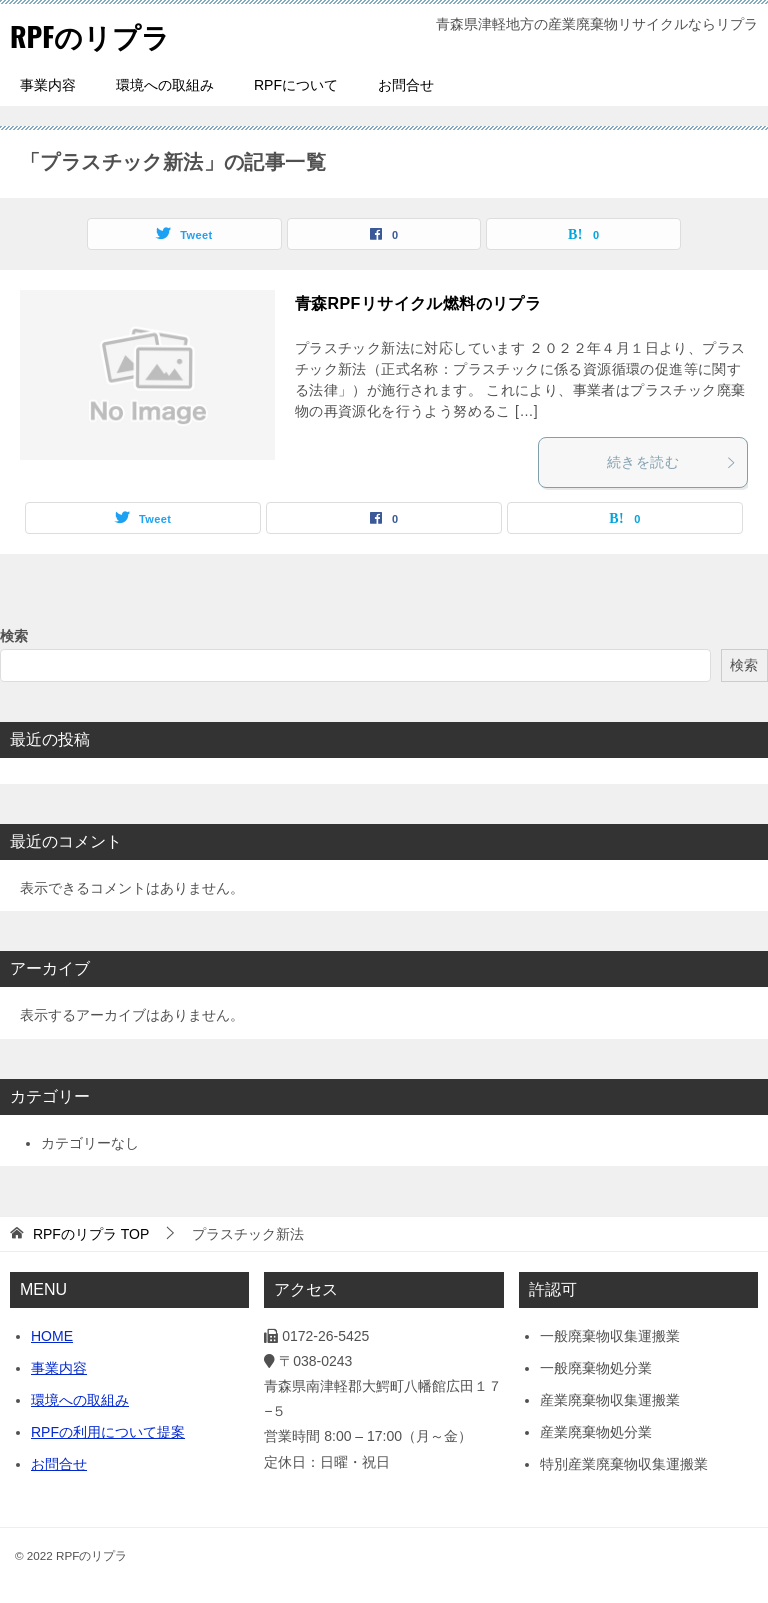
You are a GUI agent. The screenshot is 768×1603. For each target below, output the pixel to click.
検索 (14, 636)
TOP (91, 1234)
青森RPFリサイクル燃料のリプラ (418, 303)
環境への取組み (165, 85)
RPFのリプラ (96, 34)
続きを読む (672, 462)
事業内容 (48, 85)
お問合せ (406, 85)
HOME (52, 1336)
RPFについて (296, 85)
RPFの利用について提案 (108, 1432)
